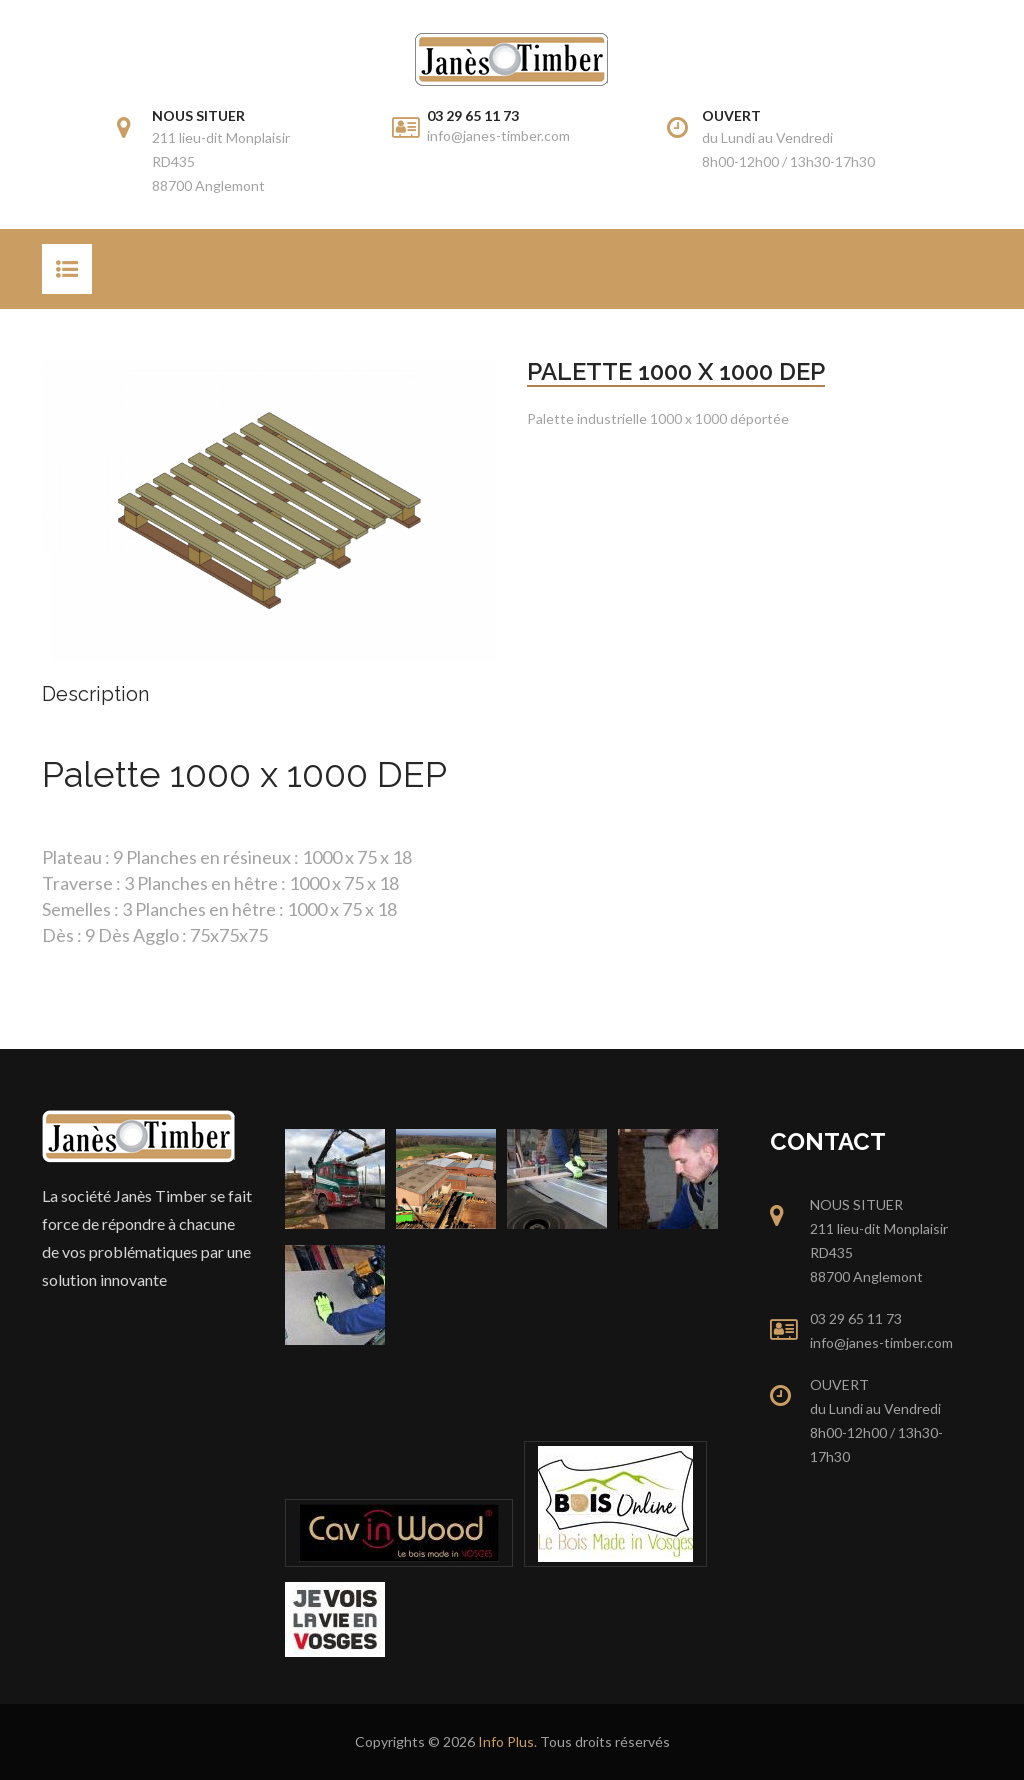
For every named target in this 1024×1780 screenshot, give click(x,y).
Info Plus (506, 1741)
